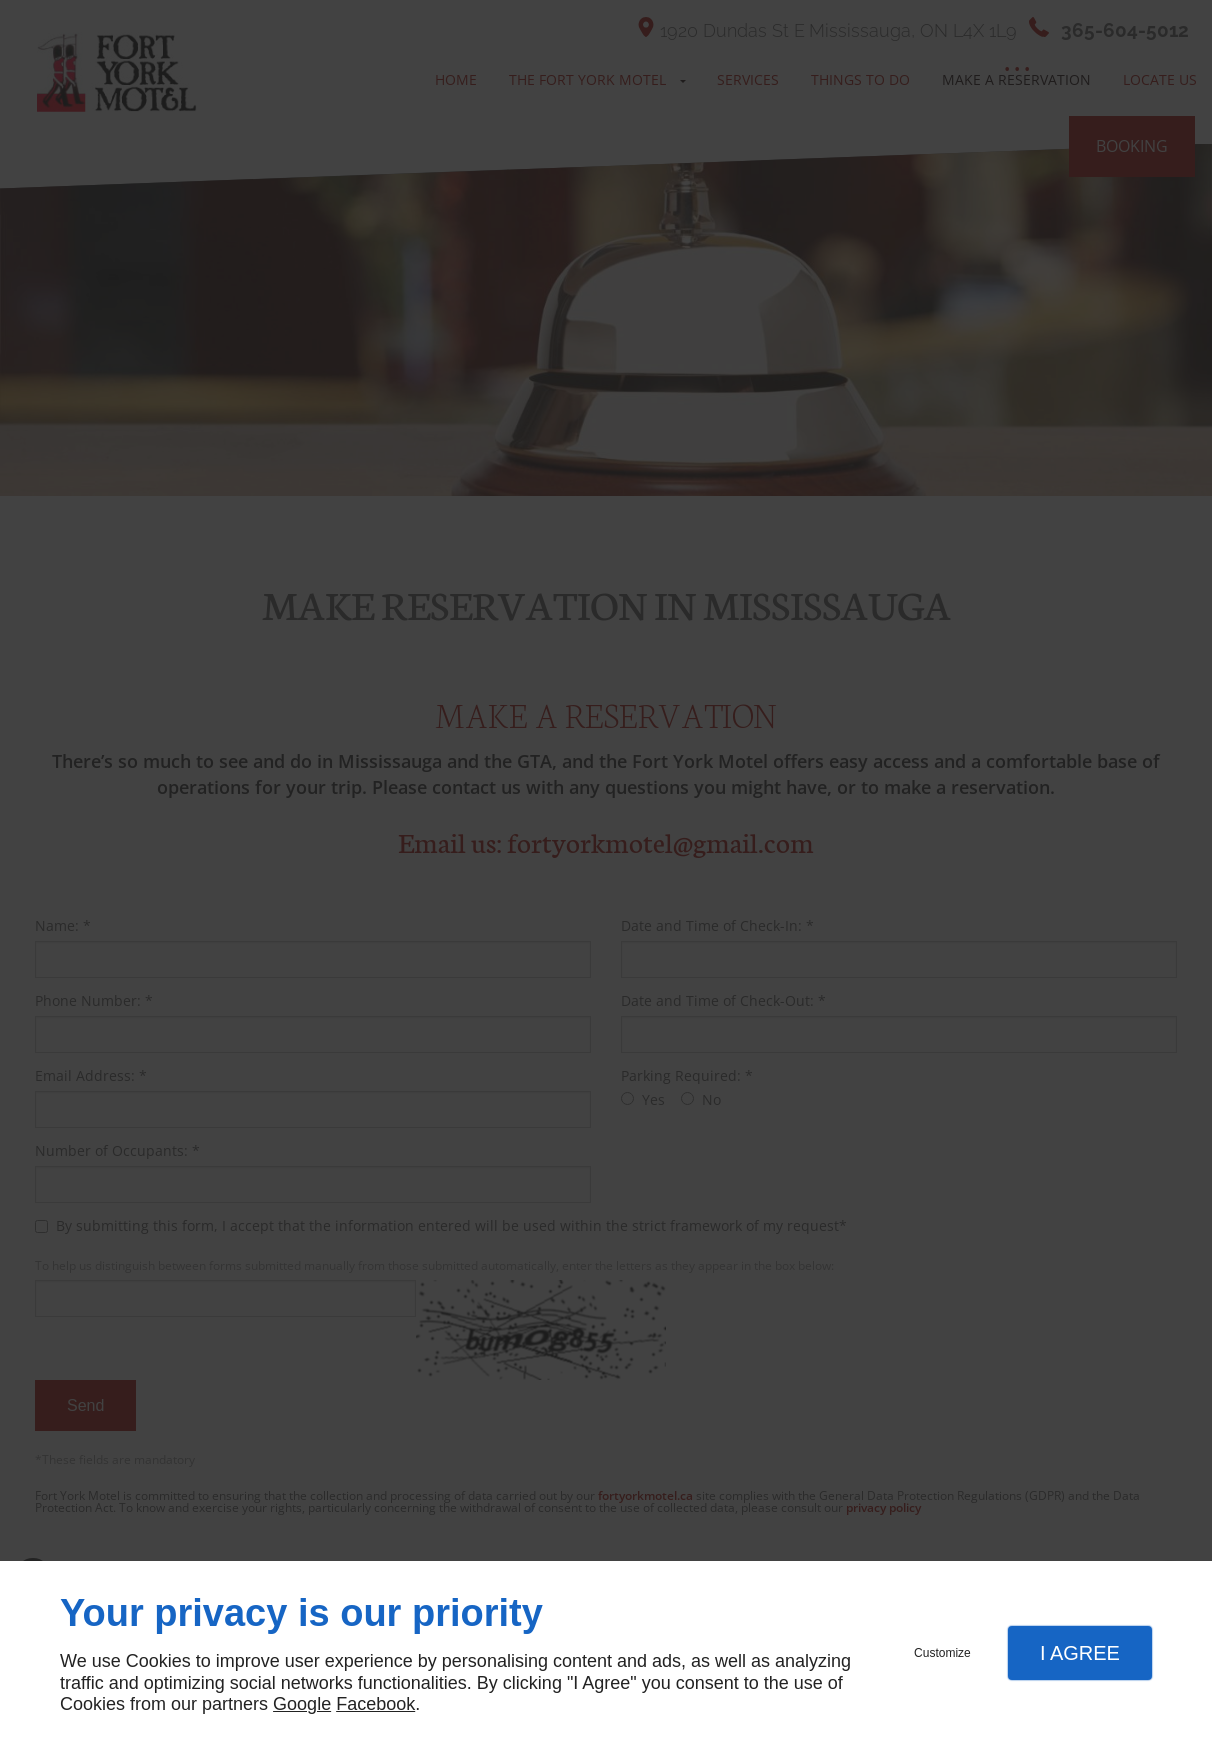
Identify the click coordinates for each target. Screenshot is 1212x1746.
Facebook (375, 1704)
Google (302, 1704)
